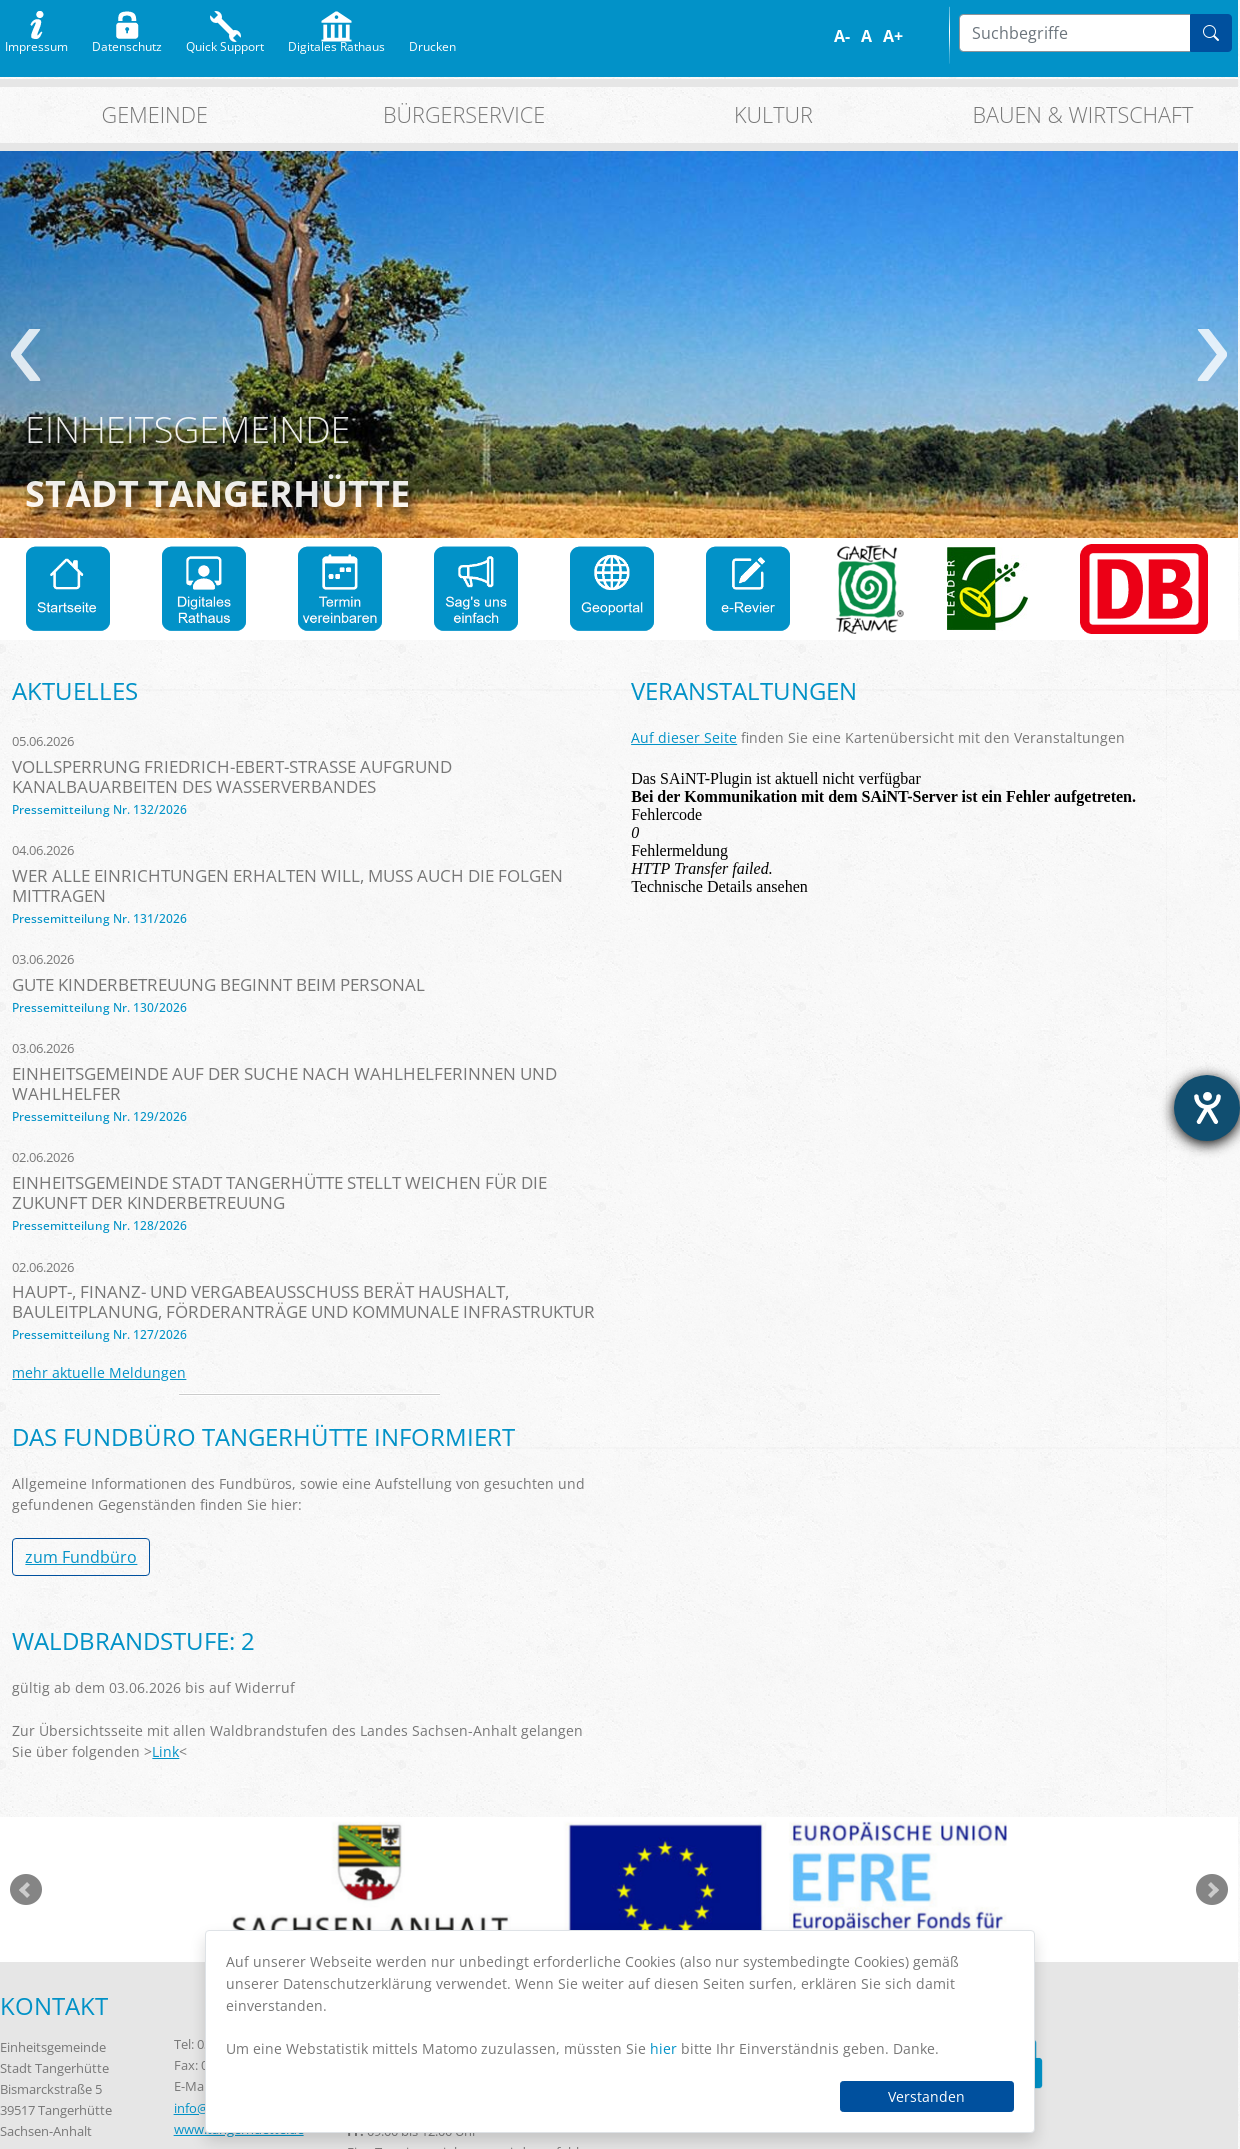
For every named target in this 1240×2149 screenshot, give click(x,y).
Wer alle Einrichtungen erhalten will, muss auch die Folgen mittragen (287, 885)
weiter (1212, 355)
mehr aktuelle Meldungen (99, 1372)
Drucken (432, 42)
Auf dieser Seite (684, 737)
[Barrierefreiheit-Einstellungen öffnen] (1207, 1108)
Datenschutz (127, 42)
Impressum (36, 42)
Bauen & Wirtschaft (1082, 114)
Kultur (773, 114)
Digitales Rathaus (336, 42)
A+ (893, 36)
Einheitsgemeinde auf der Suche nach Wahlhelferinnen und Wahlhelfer (284, 1083)
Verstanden (926, 2096)
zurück (25, 355)
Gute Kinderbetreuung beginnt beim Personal (218, 984)
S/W (938, 36)
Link (165, 1751)
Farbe (924, 36)
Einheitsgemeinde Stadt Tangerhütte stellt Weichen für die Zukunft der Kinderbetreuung (279, 1192)
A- (842, 36)
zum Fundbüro (81, 1557)
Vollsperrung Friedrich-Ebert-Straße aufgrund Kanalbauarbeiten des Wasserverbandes (232, 776)
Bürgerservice (464, 114)
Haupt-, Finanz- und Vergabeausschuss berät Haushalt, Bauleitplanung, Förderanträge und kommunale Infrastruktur (303, 1301)
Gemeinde (155, 114)
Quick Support (225, 42)
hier (663, 2048)
